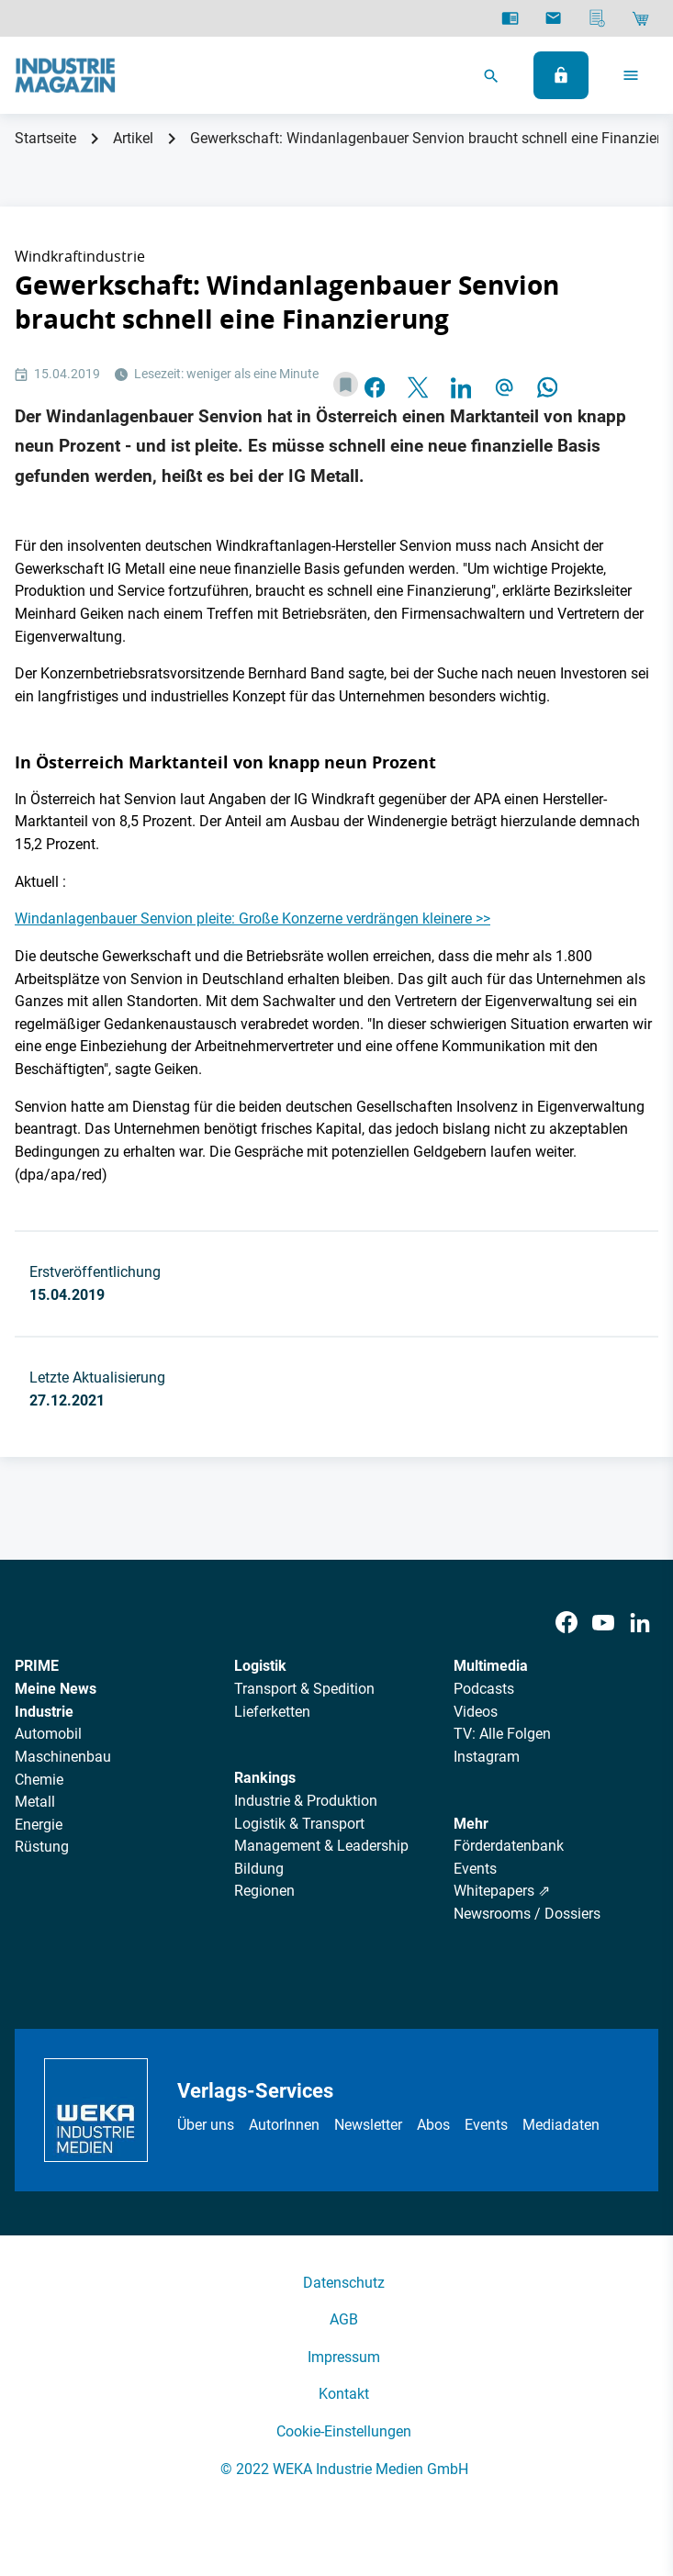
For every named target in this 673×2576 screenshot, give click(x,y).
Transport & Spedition (304, 1688)
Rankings (265, 1777)
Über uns (205, 2125)
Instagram (487, 1756)
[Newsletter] (553, 18)
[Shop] (640, 18)
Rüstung (42, 1846)
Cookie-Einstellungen (343, 2431)
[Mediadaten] (597, 18)
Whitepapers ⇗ (502, 1890)
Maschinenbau (63, 1756)
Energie (38, 1824)
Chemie (39, 1779)
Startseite (45, 138)
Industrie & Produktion (305, 1800)
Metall (35, 1801)
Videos (476, 1711)
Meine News (55, 1688)
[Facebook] (566, 1622)
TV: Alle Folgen (502, 1733)
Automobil (48, 1733)
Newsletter (368, 2125)
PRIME (37, 1665)
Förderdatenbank (509, 1845)
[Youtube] (603, 1622)
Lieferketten (272, 1711)
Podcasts (484, 1688)
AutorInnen (284, 2125)
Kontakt (344, 2393)
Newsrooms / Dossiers (527, 1913)
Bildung (259, 1868)
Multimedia (491, 1665)
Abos (433, 2125)
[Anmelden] (561, 75)
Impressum (344, 2357)
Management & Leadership (321, 1845)
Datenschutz (344, 2282)
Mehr (471, 1823)
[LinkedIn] (640, 1622)
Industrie (44, 1711)
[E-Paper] (510, 18)
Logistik (260, 1665)
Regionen (264, 1890)
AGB (344, 2319)
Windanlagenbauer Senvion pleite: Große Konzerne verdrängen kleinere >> (252, 918)
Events (475, 1868)
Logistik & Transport (299, 1823)
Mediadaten (561, 2125)
